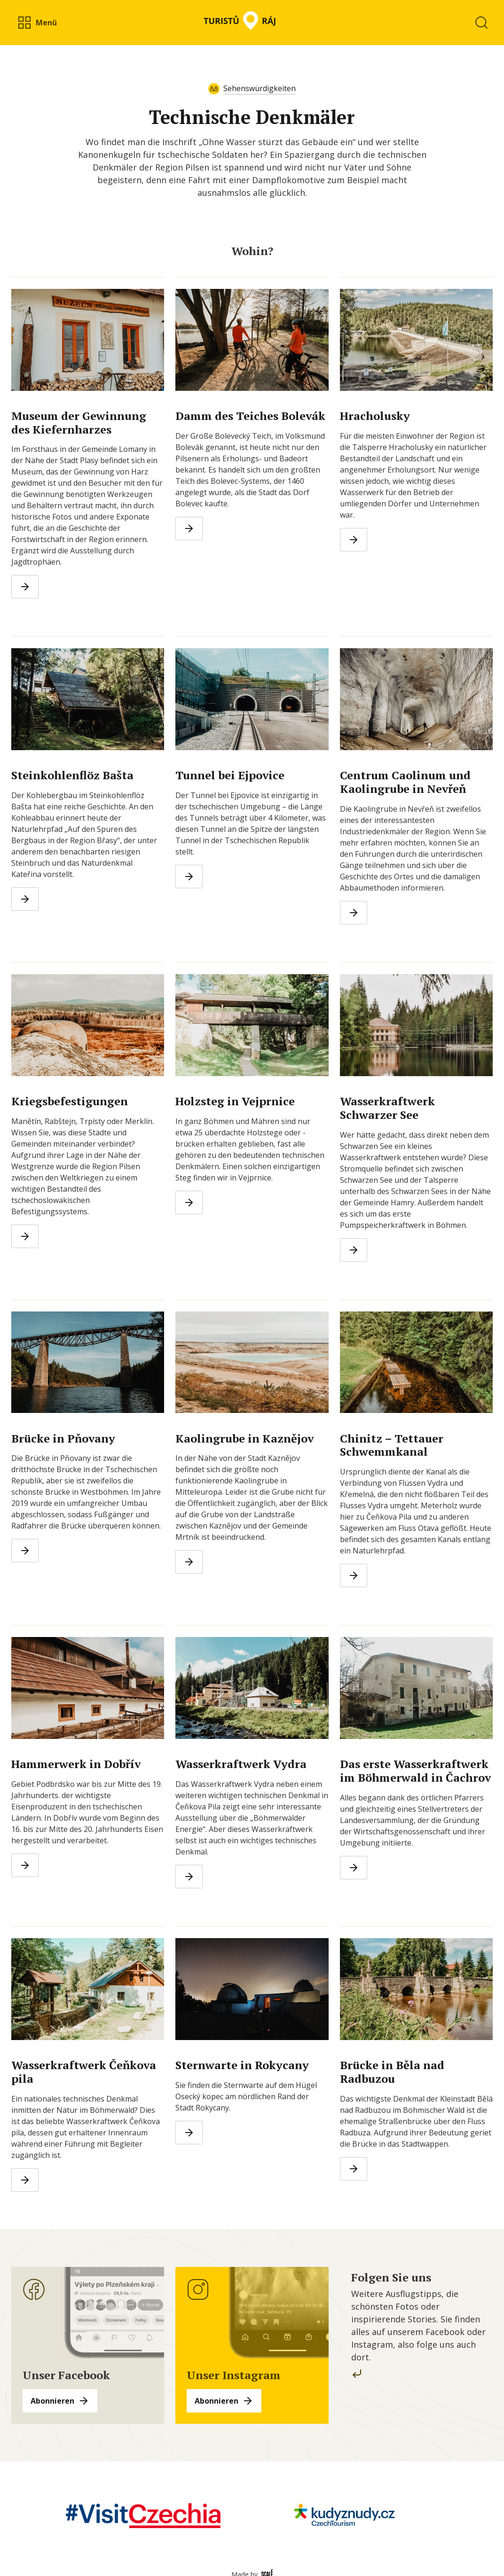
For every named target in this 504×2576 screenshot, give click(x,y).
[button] (37, 22)
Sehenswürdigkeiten (259, 88)
